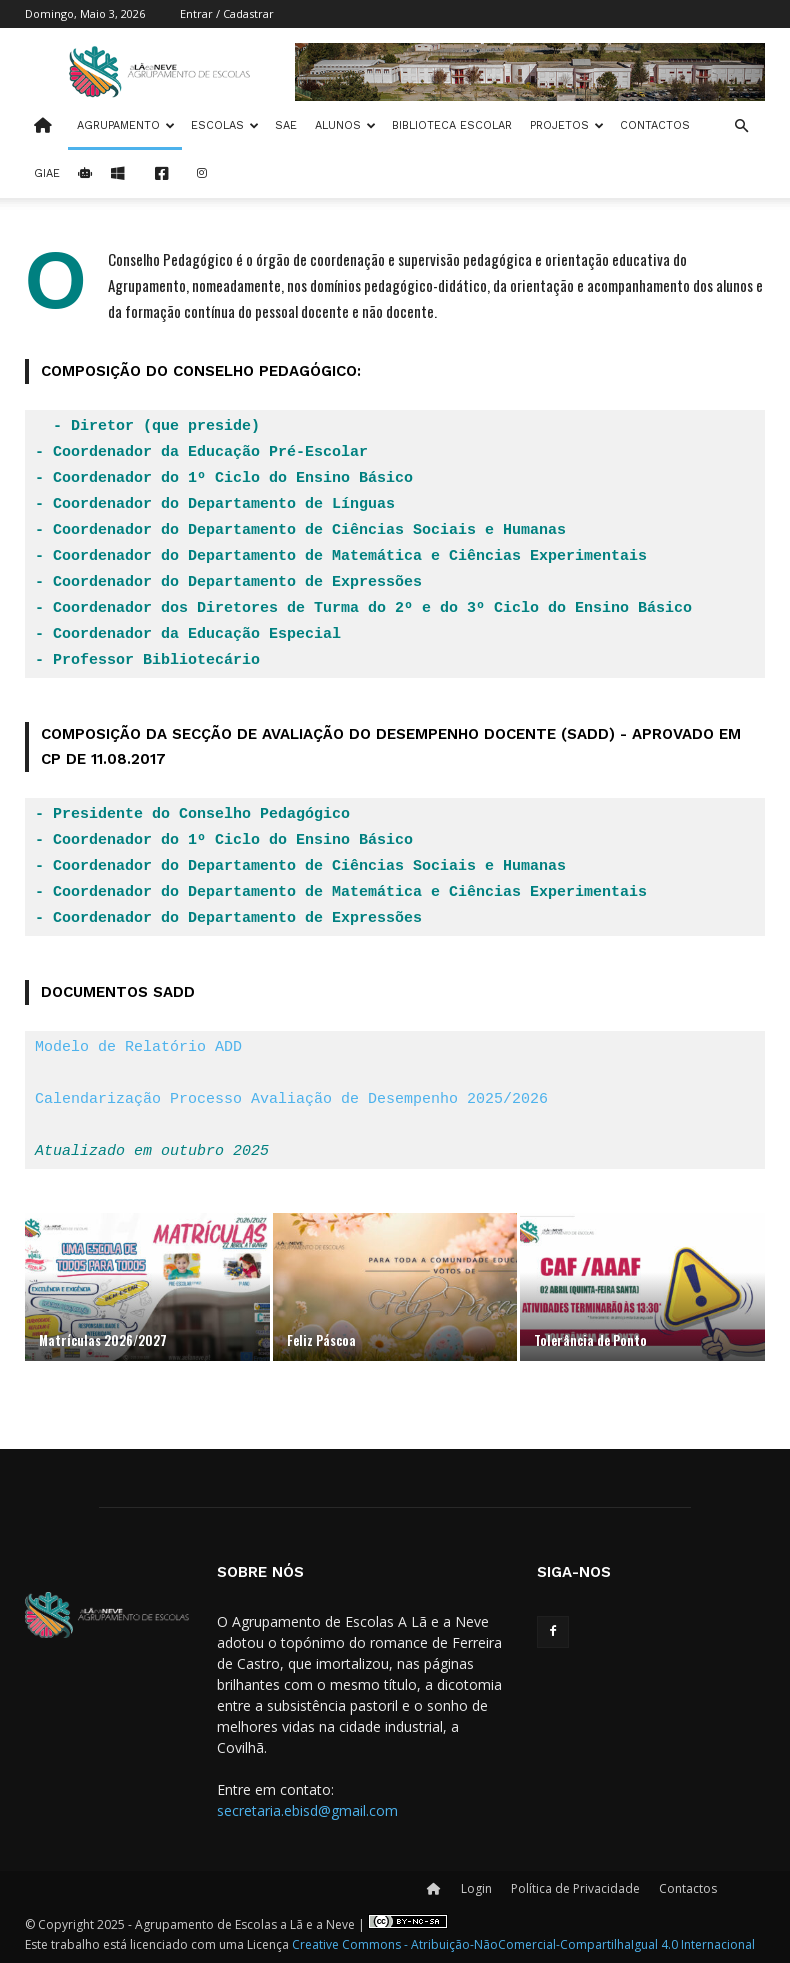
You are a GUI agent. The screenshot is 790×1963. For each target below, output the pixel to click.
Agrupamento (126, 125)
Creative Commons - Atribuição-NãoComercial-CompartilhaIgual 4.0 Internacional (523, 1944)
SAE (286, 125)
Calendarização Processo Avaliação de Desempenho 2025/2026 (291, 1100)
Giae (47, 173)
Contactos (655, 125)
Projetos (567, 125)
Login (476, 1888)
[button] (741, 126)
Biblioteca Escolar (452, 125)
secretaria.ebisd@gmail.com (307, 1810)
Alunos (345, 125)
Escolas (225, 125)
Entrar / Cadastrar (227, 13)
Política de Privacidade (575, 1888)
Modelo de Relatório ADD (138, 1048)
